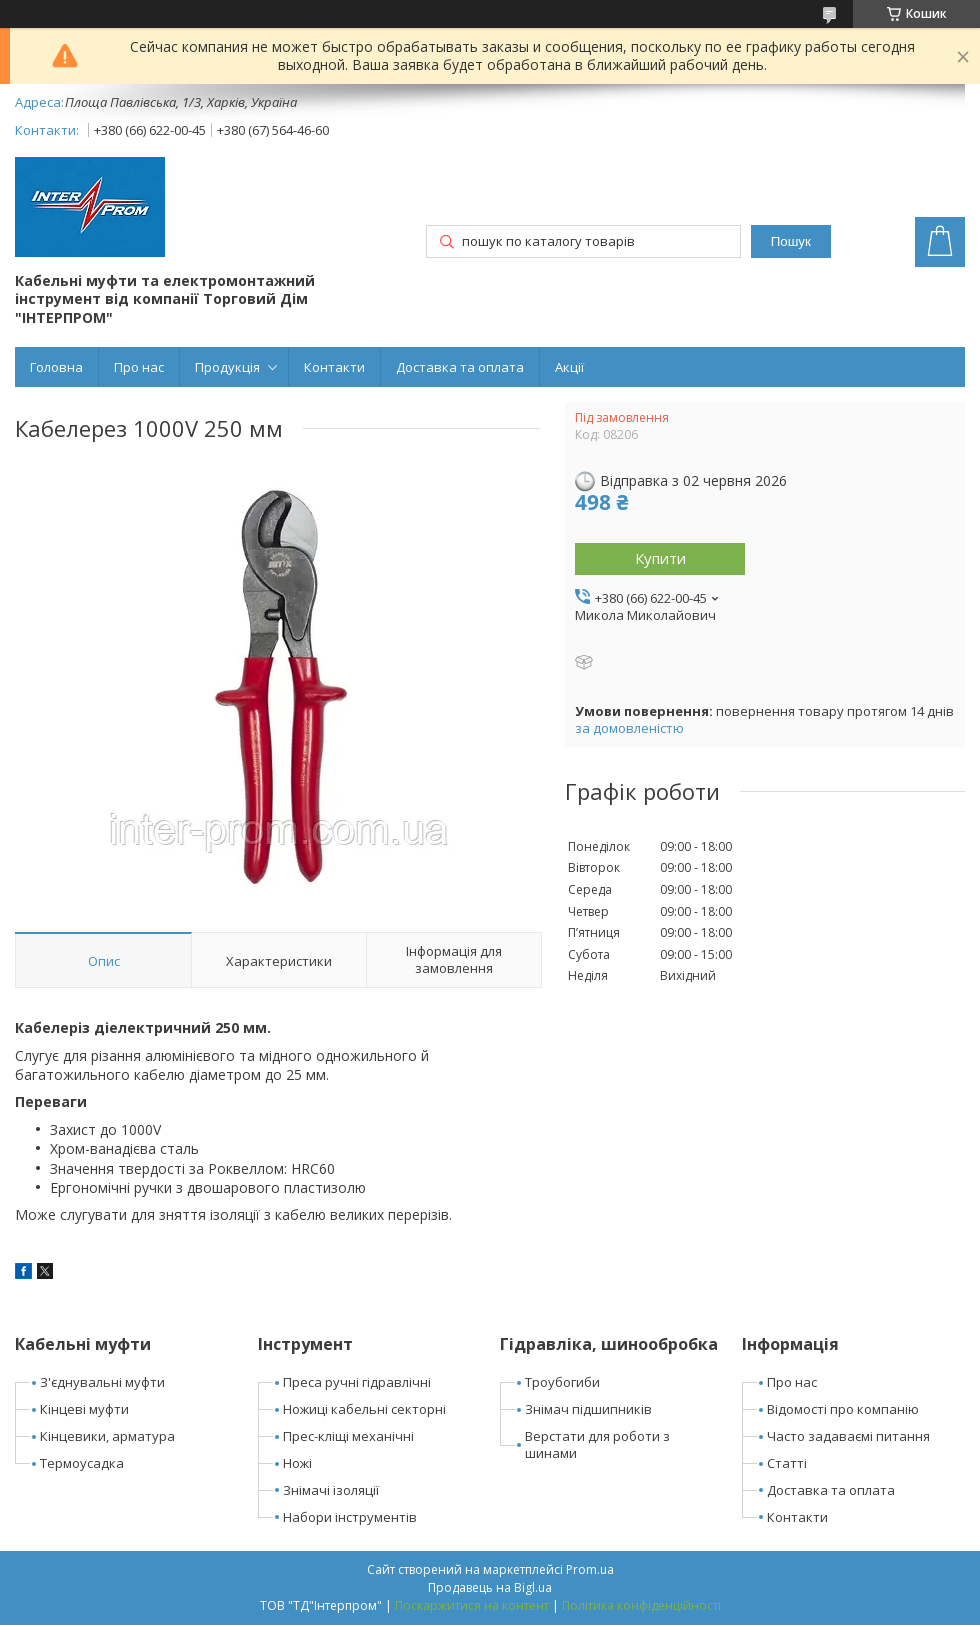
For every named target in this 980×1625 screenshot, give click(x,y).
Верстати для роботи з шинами (597, 1444)
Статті (787, 1463)
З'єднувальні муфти (102, 1382)
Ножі (297, 1463)
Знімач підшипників (588, 1409)
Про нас (139, 367)
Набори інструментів (350, 1517)
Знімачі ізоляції (331, 1490)
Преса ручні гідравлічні (357, 1382)
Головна (56, 367)
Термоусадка (82, 1463)
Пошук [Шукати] (791, 241)
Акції (569, 367)
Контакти (334, 367)
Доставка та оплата (460, 367)
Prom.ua (590, 1569)
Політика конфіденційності (641, 1605)
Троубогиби (562, 1382)
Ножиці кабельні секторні (364, 1409)
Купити (660, 558)
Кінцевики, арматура (107, 1436)
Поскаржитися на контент (472, 1605)
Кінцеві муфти (84, 1409)
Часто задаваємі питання (848, 1436)
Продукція (227, 367)
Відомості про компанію (843, 1409)
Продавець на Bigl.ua (490, 1587)
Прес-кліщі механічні (348, 1436)
